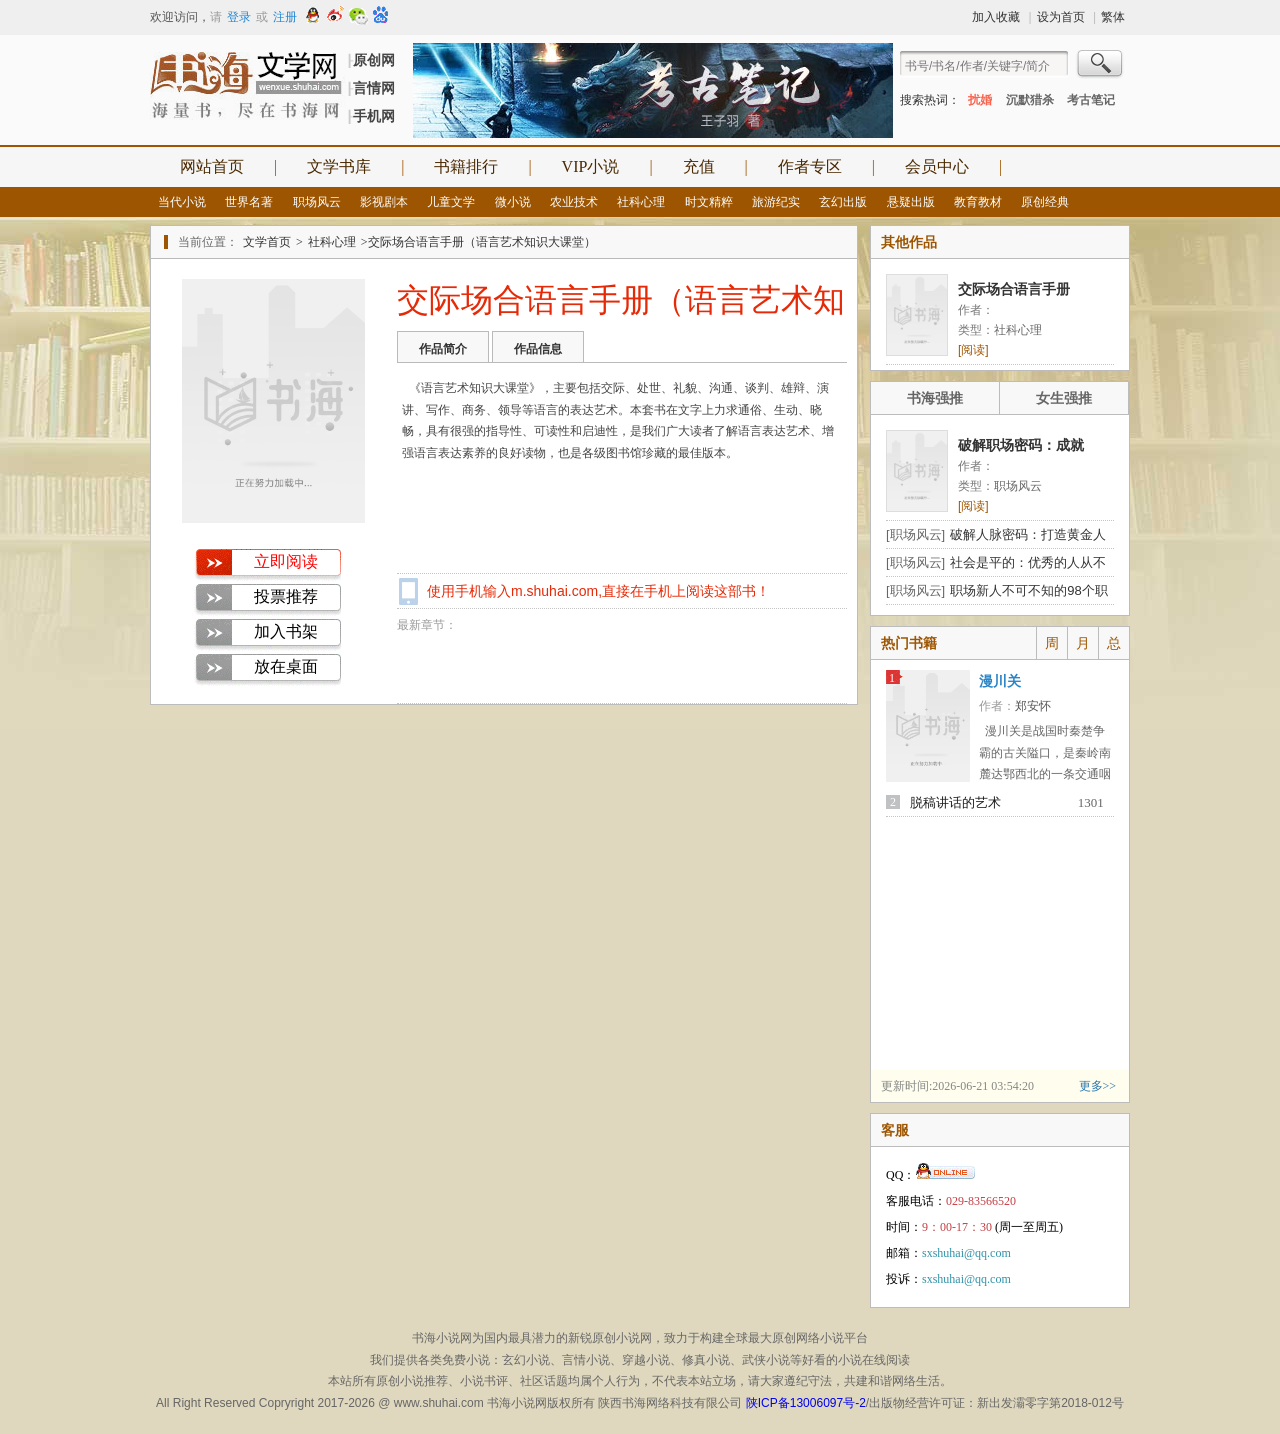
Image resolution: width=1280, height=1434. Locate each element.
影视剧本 (384, 202)
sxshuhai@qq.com (966, 1253)
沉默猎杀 (1030, 100)
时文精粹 (709, 202)
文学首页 (267, 242)
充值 (699, 166)
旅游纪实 (776, 202)
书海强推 (935, 398)
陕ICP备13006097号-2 (806, 1403)
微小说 (513, 202)
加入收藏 (996, 17)
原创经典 (1045, 202)
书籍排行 (466, 166)
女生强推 (1064, 398)
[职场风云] (915, 534)
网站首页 (212, 166)
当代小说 (182, 202)
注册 (285, 17)
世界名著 (249, 202)
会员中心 (937, 166)
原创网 (374, 60)
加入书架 (286, 631)
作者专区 (810, 166)
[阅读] (973, 350)
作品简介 (443, 349)
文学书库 (339, 166)
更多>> (1098, 1086)
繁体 (1113, 17)
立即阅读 (286, 561)
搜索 (1101, 66)
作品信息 (538, 349)
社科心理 (641, 202)
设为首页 (1061, 17)
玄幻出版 (843, 202)
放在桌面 (286, 666)
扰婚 (980, 100)
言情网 (374, 88)
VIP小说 (591, 166)
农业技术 (574, 202)
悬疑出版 (911, 202)
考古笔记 (1091, 100)
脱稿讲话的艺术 (955, 802)
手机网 (374, 116)
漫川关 (1000, 681)
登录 (239, 17)
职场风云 (317, 202)
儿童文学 (451, 202)
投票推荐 (286, 596)
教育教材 (978, 202)
